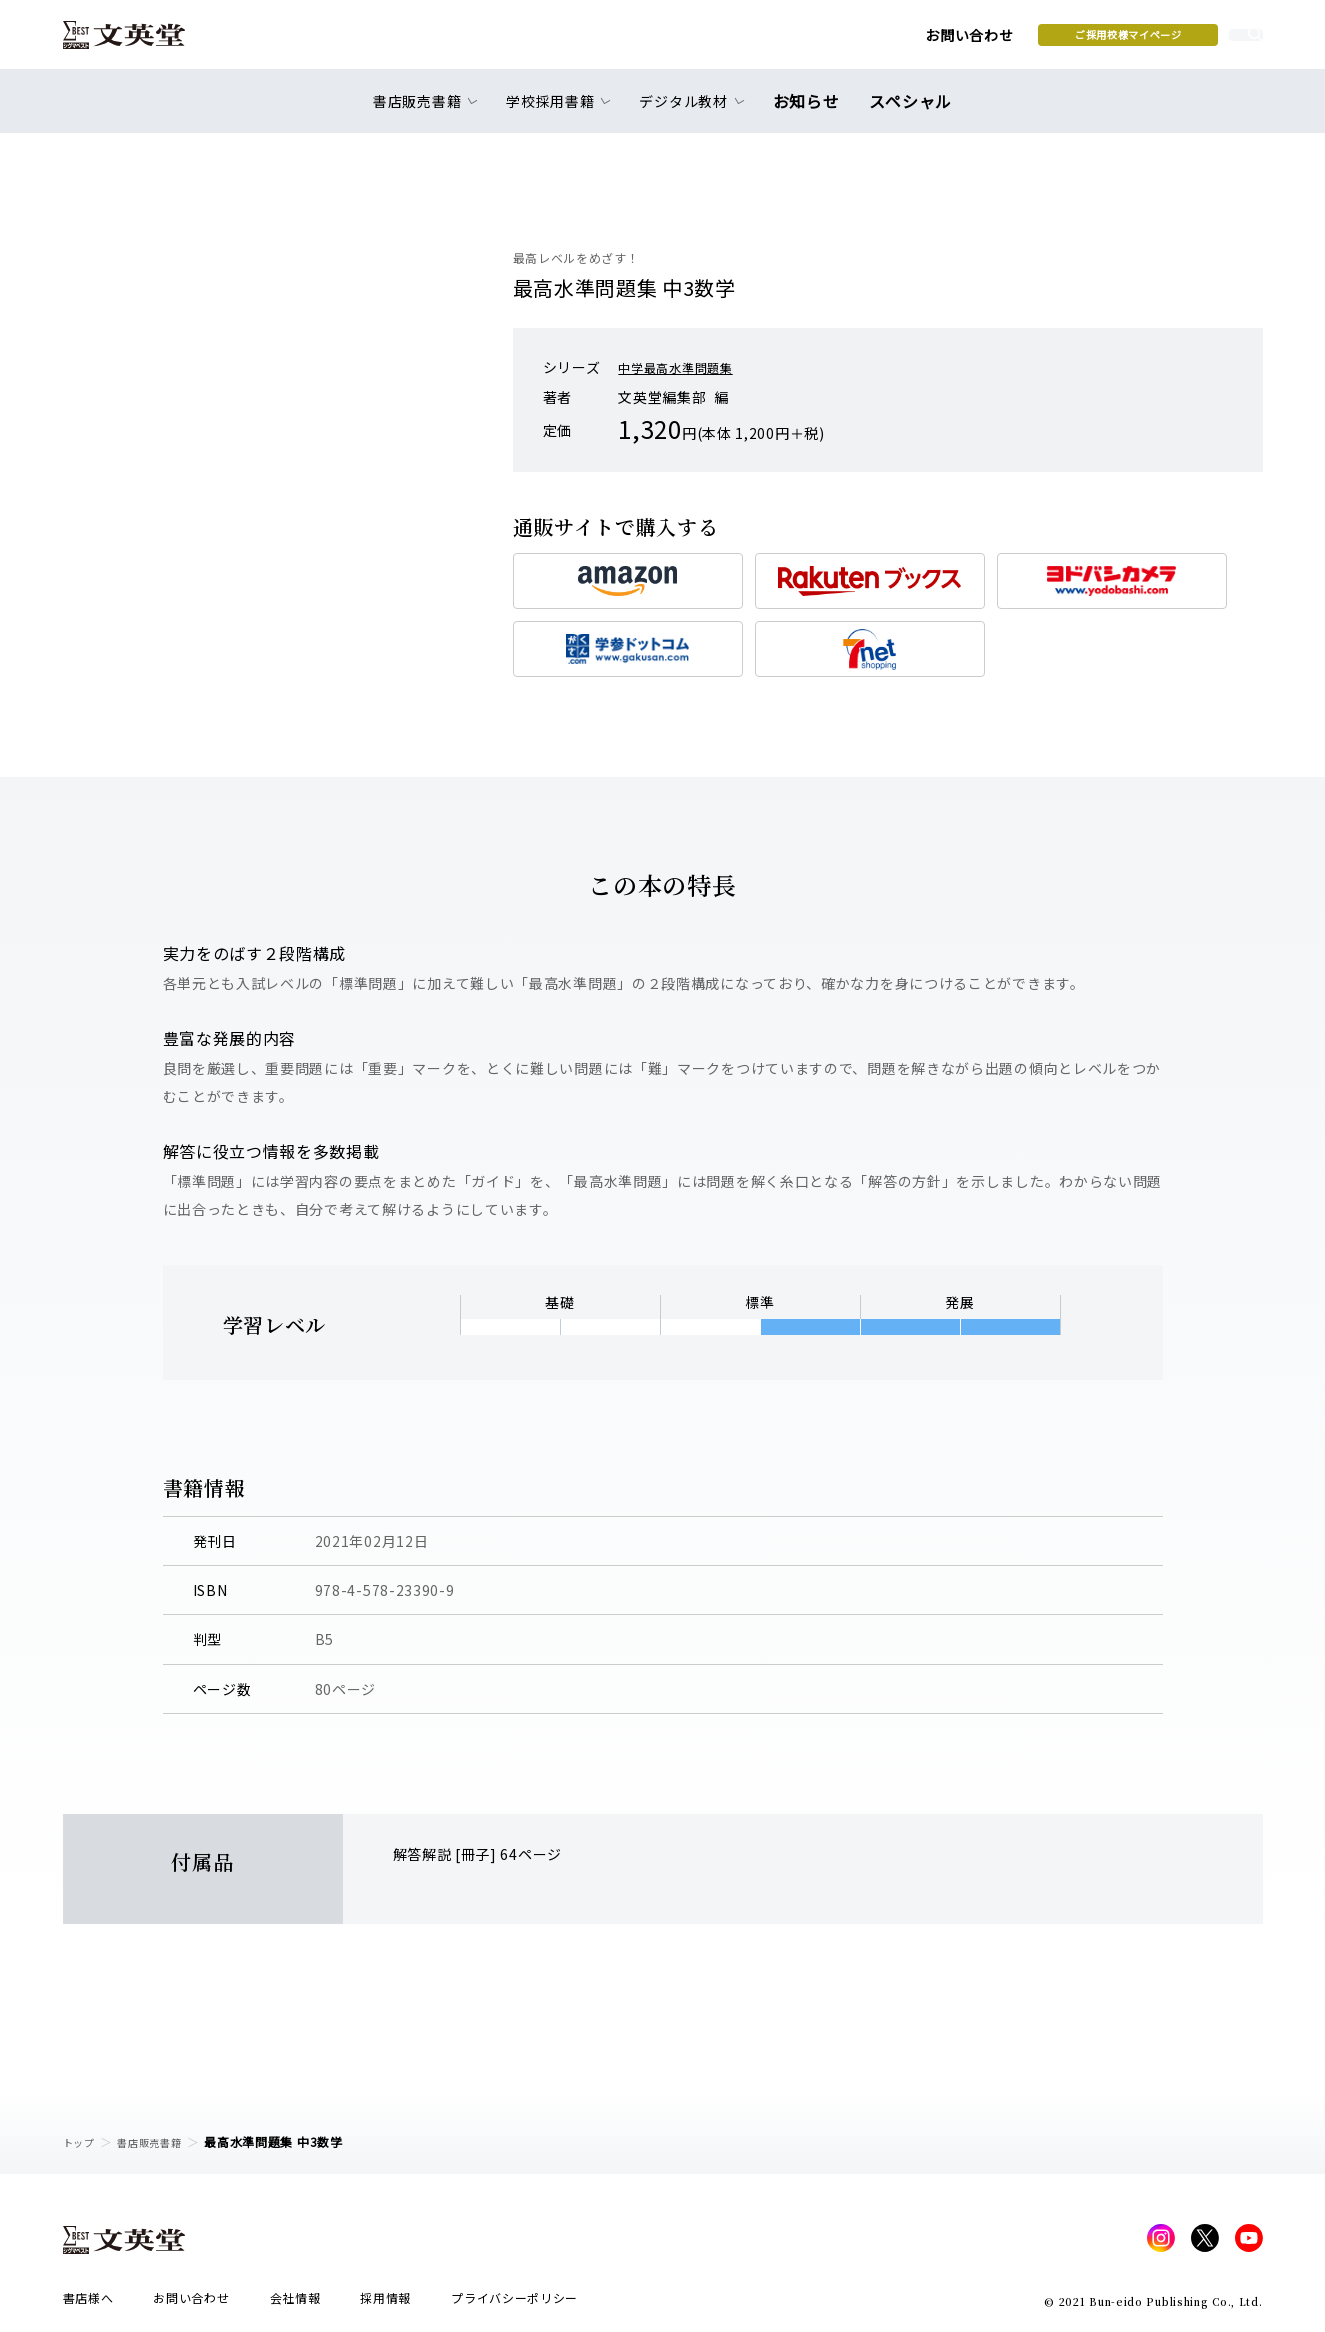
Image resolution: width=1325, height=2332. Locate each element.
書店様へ (88, 2303)
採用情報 (385, 2303)
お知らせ (811, 112)
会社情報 (295, 2303)
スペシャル (906, 112)
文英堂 (141, 42)
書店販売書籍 (161, 2141)
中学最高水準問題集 (684, 367)
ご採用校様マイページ (972, 41)
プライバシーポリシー (514, 2303)
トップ (82, 2141)
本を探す (1172, 41)
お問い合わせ (813, 42)
